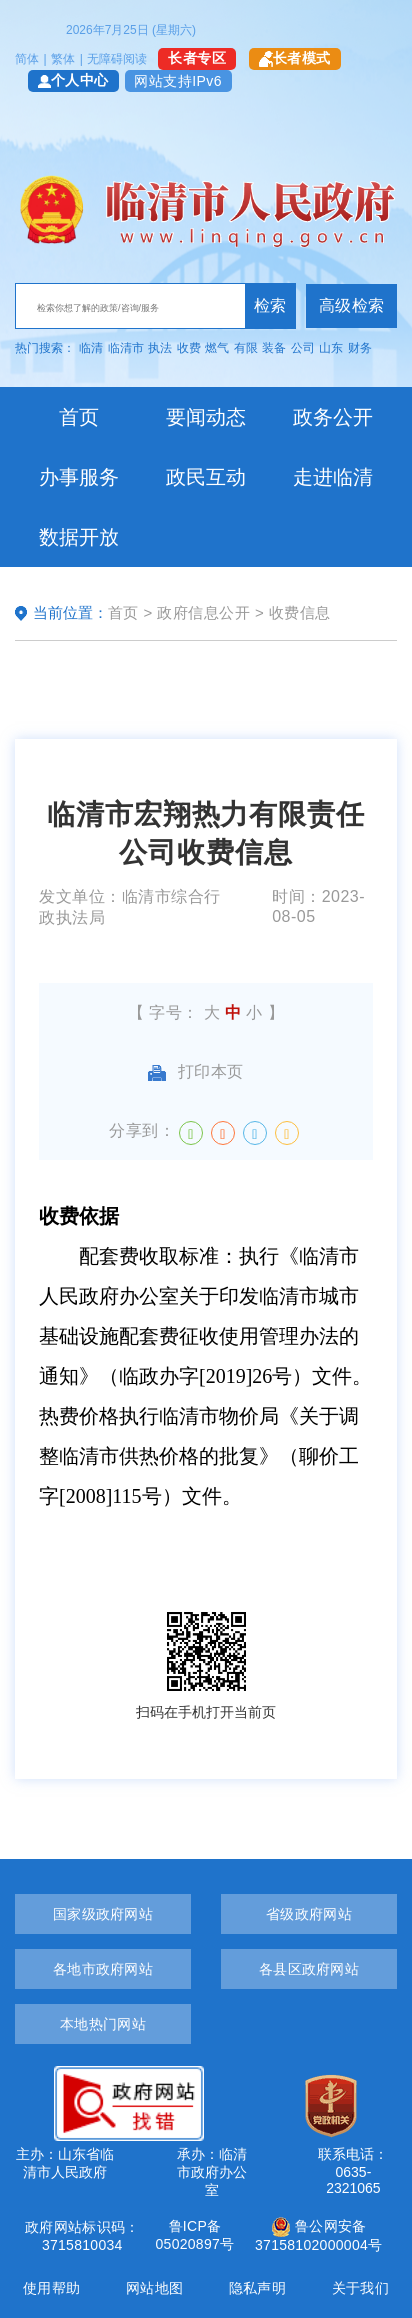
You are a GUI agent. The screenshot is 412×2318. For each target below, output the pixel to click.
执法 (160, 348)
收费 (189, 348)
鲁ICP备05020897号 (194, 2235)
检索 (270, 305)
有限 (246, 348)
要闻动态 (206, 417)
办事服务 (79, 477)
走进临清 (333, 477)
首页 (79, 417)
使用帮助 (51, 2288)
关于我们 (360, 2288)
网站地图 (154, 2288)
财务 (360, 348)
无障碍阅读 (117, 59)
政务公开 (333, 417)
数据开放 (79, 537)
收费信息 (300, 612)
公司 (303, 348)
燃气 (217, 348)
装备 (274, 348)
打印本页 (196, 1071)
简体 (27, 59)
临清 (91, 348)
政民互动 (206, 477)
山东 (331, 348)
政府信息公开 (203, 612)
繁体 (63, 59)
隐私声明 (257, 2288)
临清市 (126, 348)
